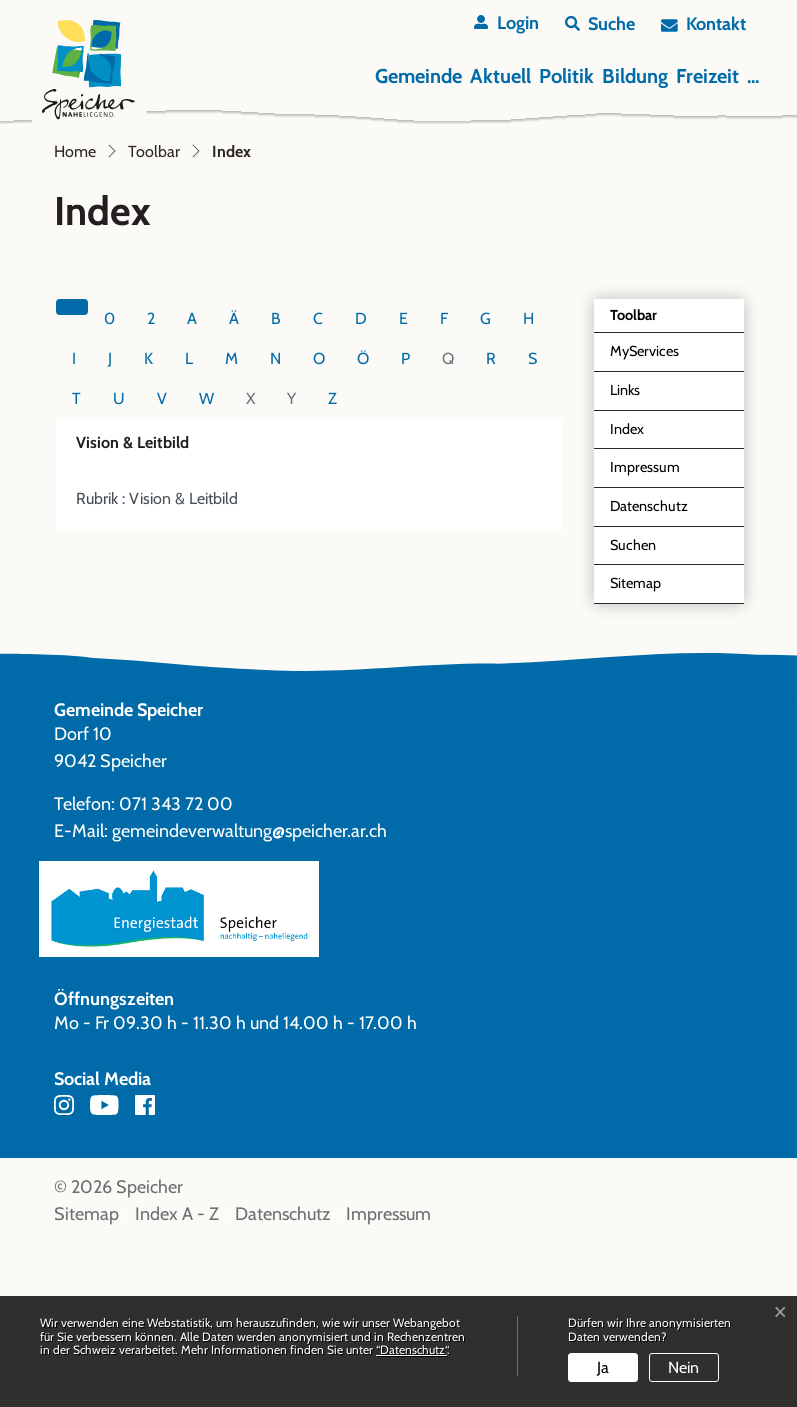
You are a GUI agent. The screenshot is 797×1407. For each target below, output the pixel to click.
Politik (566, 76)
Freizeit (707, 76)
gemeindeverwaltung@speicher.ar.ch (249, 994)
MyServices (644, 514)
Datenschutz (649, 669)
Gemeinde (418, 76)
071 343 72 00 (176, 967)
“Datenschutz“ (411, 1349)
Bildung (635, 76)
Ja (603, 1367)
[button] (600, 24)
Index (656, 596)
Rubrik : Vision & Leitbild (157, 661)
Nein (683, 1367)
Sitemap (635, 746)
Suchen (633, 707)
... (753, 76)
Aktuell (500, 76)
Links (625, 553)
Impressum (645, 630)
